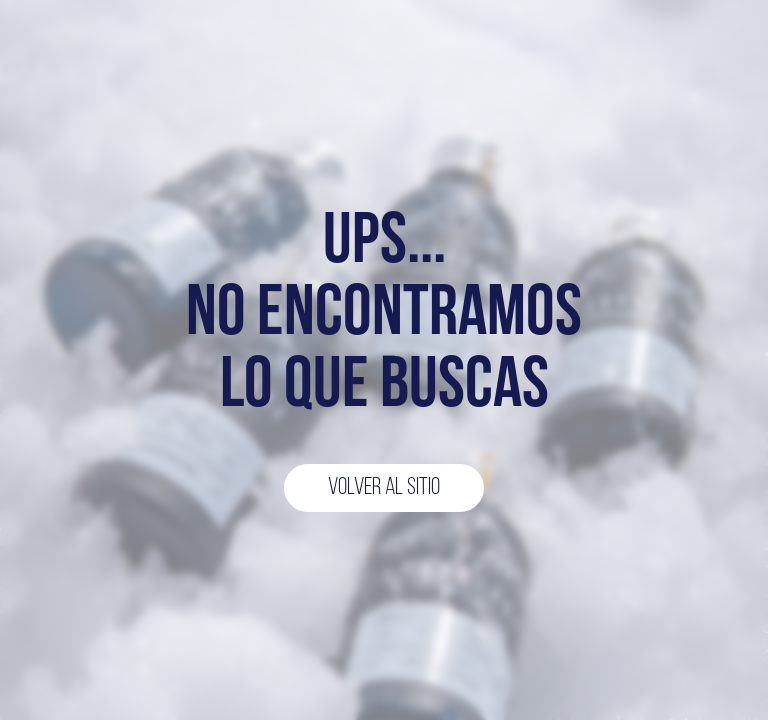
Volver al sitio (384, 488)
